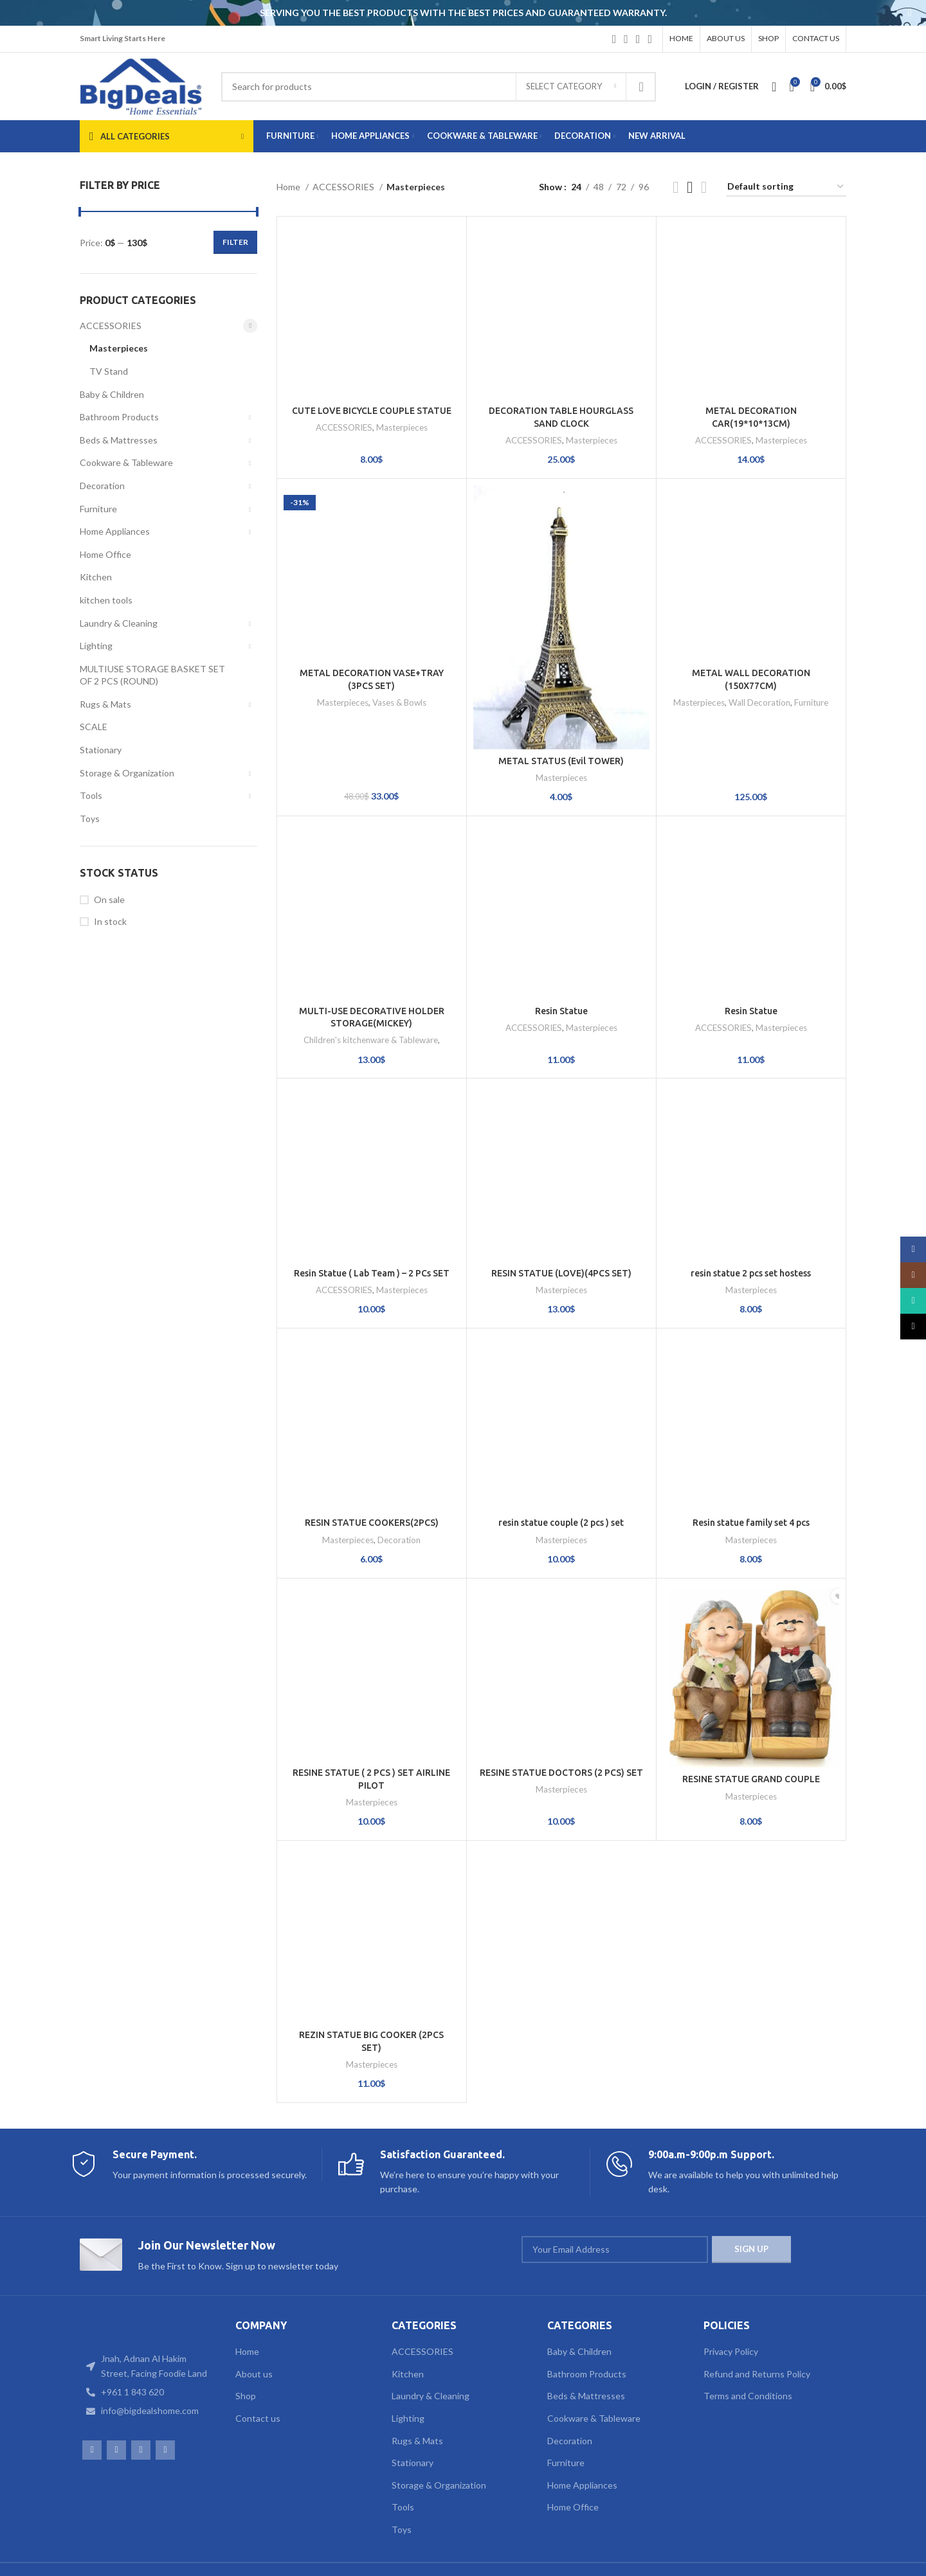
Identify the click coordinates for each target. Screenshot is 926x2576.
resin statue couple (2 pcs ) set (561, 1488)
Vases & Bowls (399, 609)
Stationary (101, 749)
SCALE (93, 726)
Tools (91, 795)
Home (289, 186)
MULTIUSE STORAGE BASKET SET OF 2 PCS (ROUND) (152, 675)
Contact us (257, 2383)
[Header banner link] (443, 13)
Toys (90, 818)
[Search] (438, 87)
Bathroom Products (119, 416)
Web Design (104, 2557)
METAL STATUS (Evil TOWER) (561, 726)
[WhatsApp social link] (638, 39)
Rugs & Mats (105, 704)
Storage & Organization (127, 772)
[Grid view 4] (704, 187)
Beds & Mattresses (119, 439)
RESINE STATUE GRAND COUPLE (751, 1738)
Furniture (98, 508)
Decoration (102, 485)
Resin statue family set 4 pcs (751, 1488)
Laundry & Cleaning (119, 623)
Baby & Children (112, 394)
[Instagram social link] (626, 39)
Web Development (177, 2557)
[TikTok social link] (650, 39)
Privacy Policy (731, 2317)
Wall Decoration (759, 668)
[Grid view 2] (675, 187)
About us (254, 2339)
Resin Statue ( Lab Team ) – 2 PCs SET (371, 1238)
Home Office (105, 554)
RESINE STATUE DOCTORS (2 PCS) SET (561, 1738)
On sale (109, 899)
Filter (235, 242)
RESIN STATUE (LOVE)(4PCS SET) (561, 1238)
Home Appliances (115, 531)
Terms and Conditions (748, 2361)
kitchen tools (106, 600)
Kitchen (96, 576)
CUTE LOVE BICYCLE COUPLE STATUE (371, 352)
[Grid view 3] (690, 187)
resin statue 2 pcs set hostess (751, 1238)
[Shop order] (786, 187)
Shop (245, 2361)
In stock (110, 921)
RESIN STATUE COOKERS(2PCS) (372, 1488)
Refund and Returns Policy (757, 2339)
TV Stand (108, 371)
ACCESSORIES (110, 325)
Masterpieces (118, 348)
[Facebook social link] (614, 39)
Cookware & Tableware (126, 462)
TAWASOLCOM (261, 2557)
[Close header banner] (910, 13)
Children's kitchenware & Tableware (371, 1006)
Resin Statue (561, 976)
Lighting (96, 645)
